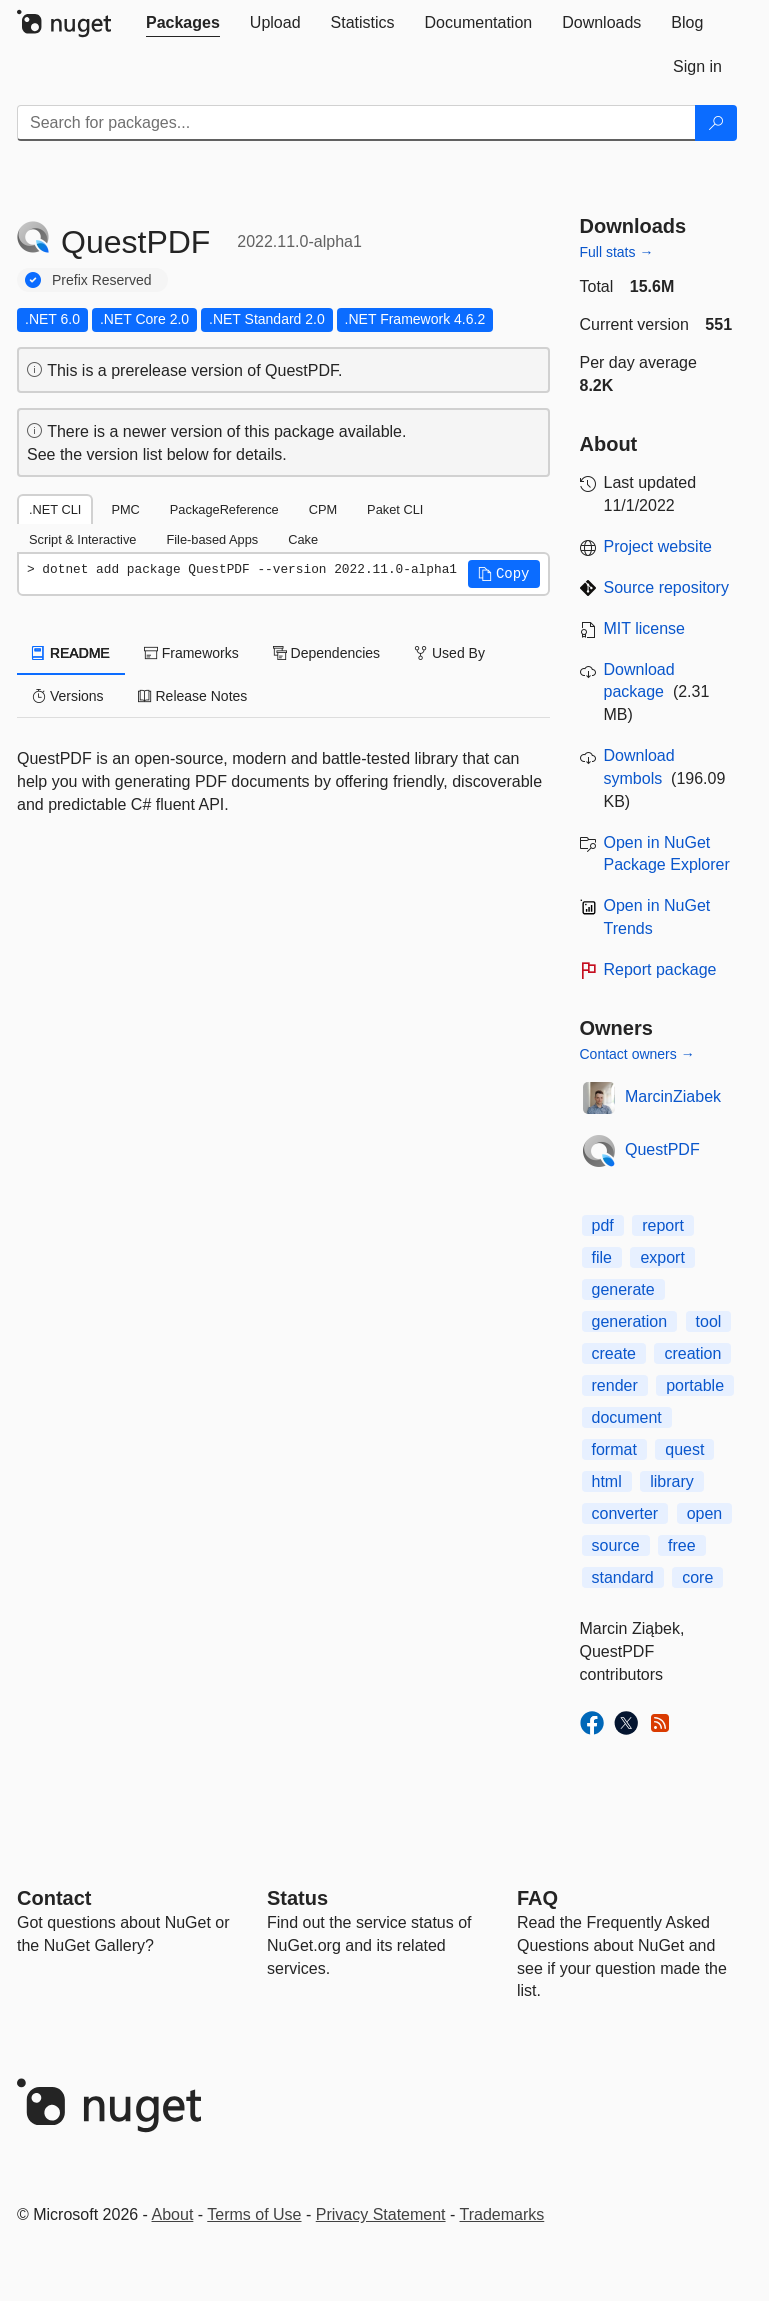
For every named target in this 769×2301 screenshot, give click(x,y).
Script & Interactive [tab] (82, 539)
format (614, 1449)
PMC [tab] (125, 509)
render (615, 1385)
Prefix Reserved (102, 280)
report (663, 1225)
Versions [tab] (68, 696)
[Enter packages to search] (356, 123)
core (697, 1577)
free (682, 1545)
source (616, 1545)
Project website (658, 546)
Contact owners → (637, 1054)
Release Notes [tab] (193, 696)
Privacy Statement (381, 2214)
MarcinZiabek (673, 1096)
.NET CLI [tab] (55, 509)
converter (625, 1513)
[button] (504, 574)
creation (692, 1353)
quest (684, 1449)
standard (623, 1577)
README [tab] (71, 653)
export (662, 1257)
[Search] (716, 123)
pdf (603, 1225)
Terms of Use (254, 2214)
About (173, 2214)
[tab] (183, 23)
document (627, 1417)
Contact (54, 1898)
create (614, 1353)
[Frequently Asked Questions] (537, 1898)
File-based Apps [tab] (212, 539)
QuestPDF (662, 1149)
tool (709, 1321)
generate (623, 1289)
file (602, 1257)
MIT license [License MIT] (645, 628)
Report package (660, 969)
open (705, 1513)
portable (695, 1385)
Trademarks (502, 2214)
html (607, 1481)
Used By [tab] (449, 653)
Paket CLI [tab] (395, 509)
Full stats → (617, 252)
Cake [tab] (303, 539)
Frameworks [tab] (191, 653)
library (672, 1481)
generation (630, 1321)
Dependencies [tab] (326, 653)
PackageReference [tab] (224, 509)
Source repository (666, 587)
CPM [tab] (323, 509)
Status (297, 1898)
